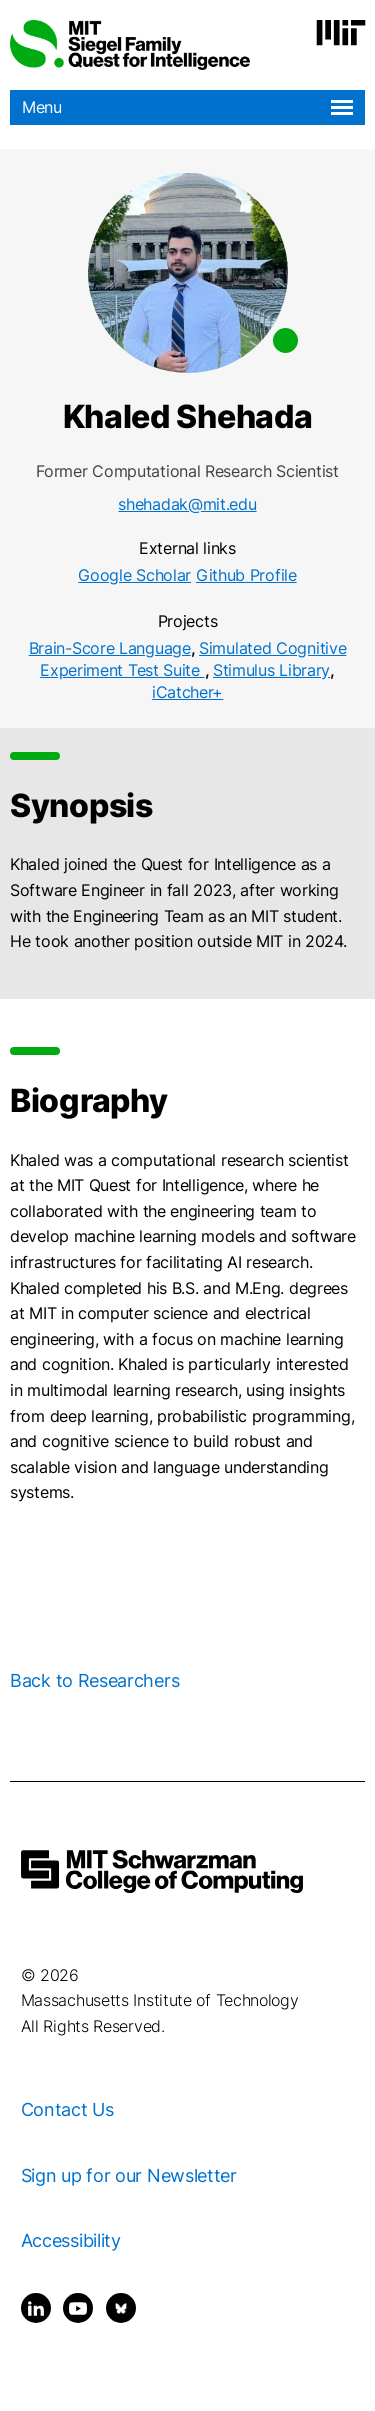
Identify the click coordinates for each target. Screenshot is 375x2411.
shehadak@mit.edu (187, 504)
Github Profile (246, 575)
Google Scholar (134, 575)
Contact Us (67, 2109)
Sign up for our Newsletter (129, 2175)
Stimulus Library (271, 670)
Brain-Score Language (110, 648)
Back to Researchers (94, 1680)
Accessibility (71, 2240)
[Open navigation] (342, 107)
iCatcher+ (187, 692)
